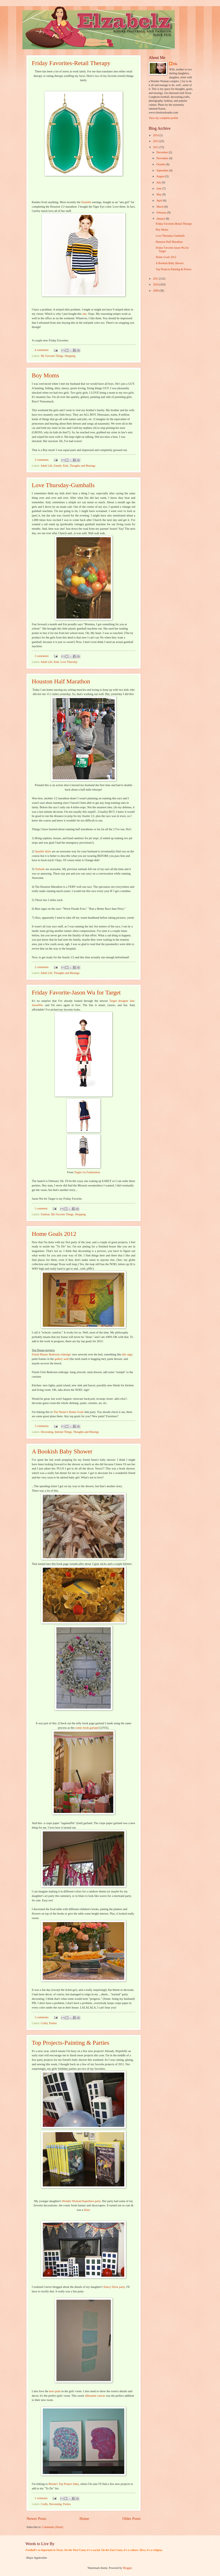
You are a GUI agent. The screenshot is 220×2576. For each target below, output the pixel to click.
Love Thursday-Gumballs (63, 485)
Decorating (47, 1431)
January (161, 218)
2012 (156, 147)
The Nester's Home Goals (68, 1412)
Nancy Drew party (114, 2286)
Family (58, 465)
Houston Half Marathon (61, 681)
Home (84, 2518)
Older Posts (131, 2518)
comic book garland (87, 1727)
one (84, 313)
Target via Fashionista (87, 1172)
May (159, 194)
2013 (156, 141)
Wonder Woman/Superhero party (81, 2201)
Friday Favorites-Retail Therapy (71, 63)
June (159, 188)
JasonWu (37, 1005)
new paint (55, 2391)
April (159, 200)
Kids (65, 465)
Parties (53, 2023)
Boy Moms (45, 375)
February (161, 212)
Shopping (70, 355)
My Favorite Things (52, 355)
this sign (127, 1354)
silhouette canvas (95, 2395)
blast (87, 2209)
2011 (156, 278)
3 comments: (42, 459)
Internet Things (63, 1431)
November (162, 158)
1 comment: (42, 1208)
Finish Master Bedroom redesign (51, 1354)
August (160, 176)
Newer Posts (36, 2518)
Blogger (127, 2567)
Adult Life (46, 465)
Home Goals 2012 (54, 1233)
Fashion (45, 1214)
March (160, 206)
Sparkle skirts (43, 851)
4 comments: (42, 350)
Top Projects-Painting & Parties (70, 2042)
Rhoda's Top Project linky (63, 2484)
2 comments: (42, 967)
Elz (175, 63)
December (162, 152)
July (159, 182)
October (161, 164)
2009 (156, 290)
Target (113, 1000)
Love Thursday (69, 661)
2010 (156, 284)
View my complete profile (163, 118)
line (132, 1000)
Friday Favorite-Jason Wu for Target (76, 992)
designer (123, 1000)
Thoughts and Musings (82, 465)
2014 (156, 135)
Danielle (86, 202)
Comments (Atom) (52, 2527)
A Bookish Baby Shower (62, 1451)
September (162, 170)
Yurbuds (40, 869)
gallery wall (62, 1358)
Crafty (44, 2023)
